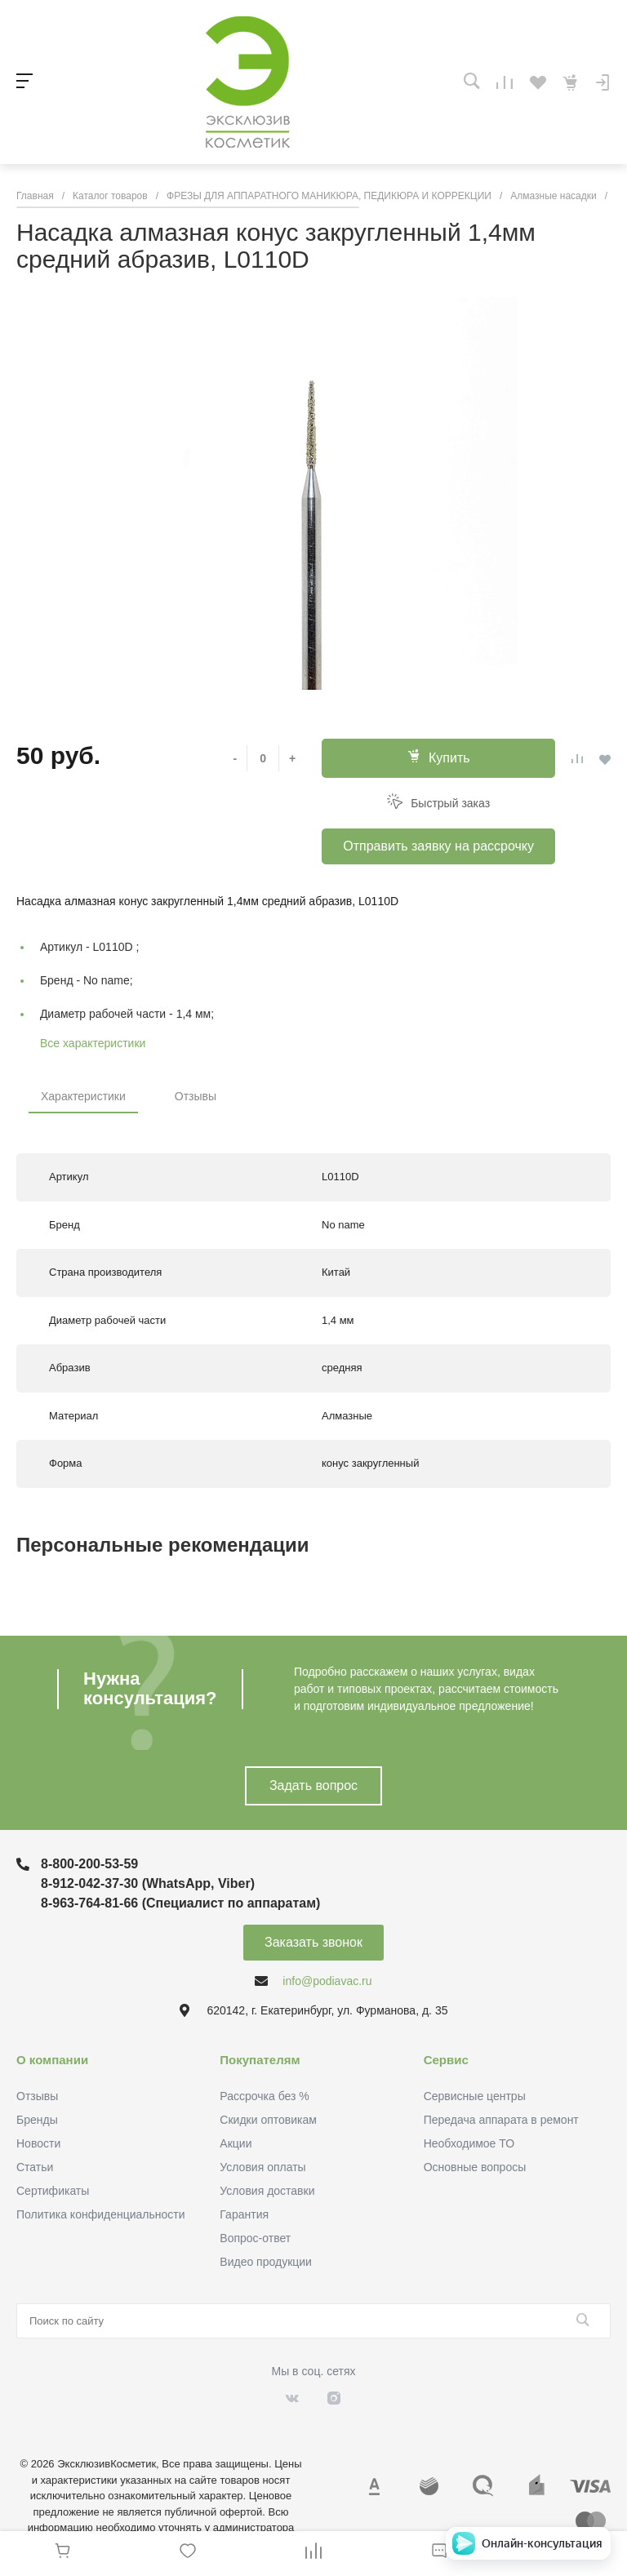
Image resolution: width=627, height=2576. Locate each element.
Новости (38, 2143)
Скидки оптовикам (268, 2119)
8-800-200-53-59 (89, 1864)
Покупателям (260, 2060)
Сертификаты (52, 2190)
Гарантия (244, 2214)
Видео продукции (266, 2261)
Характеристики (83, 1096)
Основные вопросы (475, 2167)
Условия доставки (267, 2190)
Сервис (446, 2060)
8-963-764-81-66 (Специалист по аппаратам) (180, 1903)
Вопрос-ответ (255, 2238)
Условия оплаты (262, 2167)
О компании (52, 2060)
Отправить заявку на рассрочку (438, 846)
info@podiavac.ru (326, 1981)
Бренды (37, 2119)
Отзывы (195, 1096)
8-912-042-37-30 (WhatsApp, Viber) (148, 1883)
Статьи (34, 2167)
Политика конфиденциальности (100, 2214)
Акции (235, 2143)
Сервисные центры (475, 2096)
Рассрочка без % (264, 2096)
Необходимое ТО (469, 2143)
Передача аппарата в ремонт (501, 2119)
